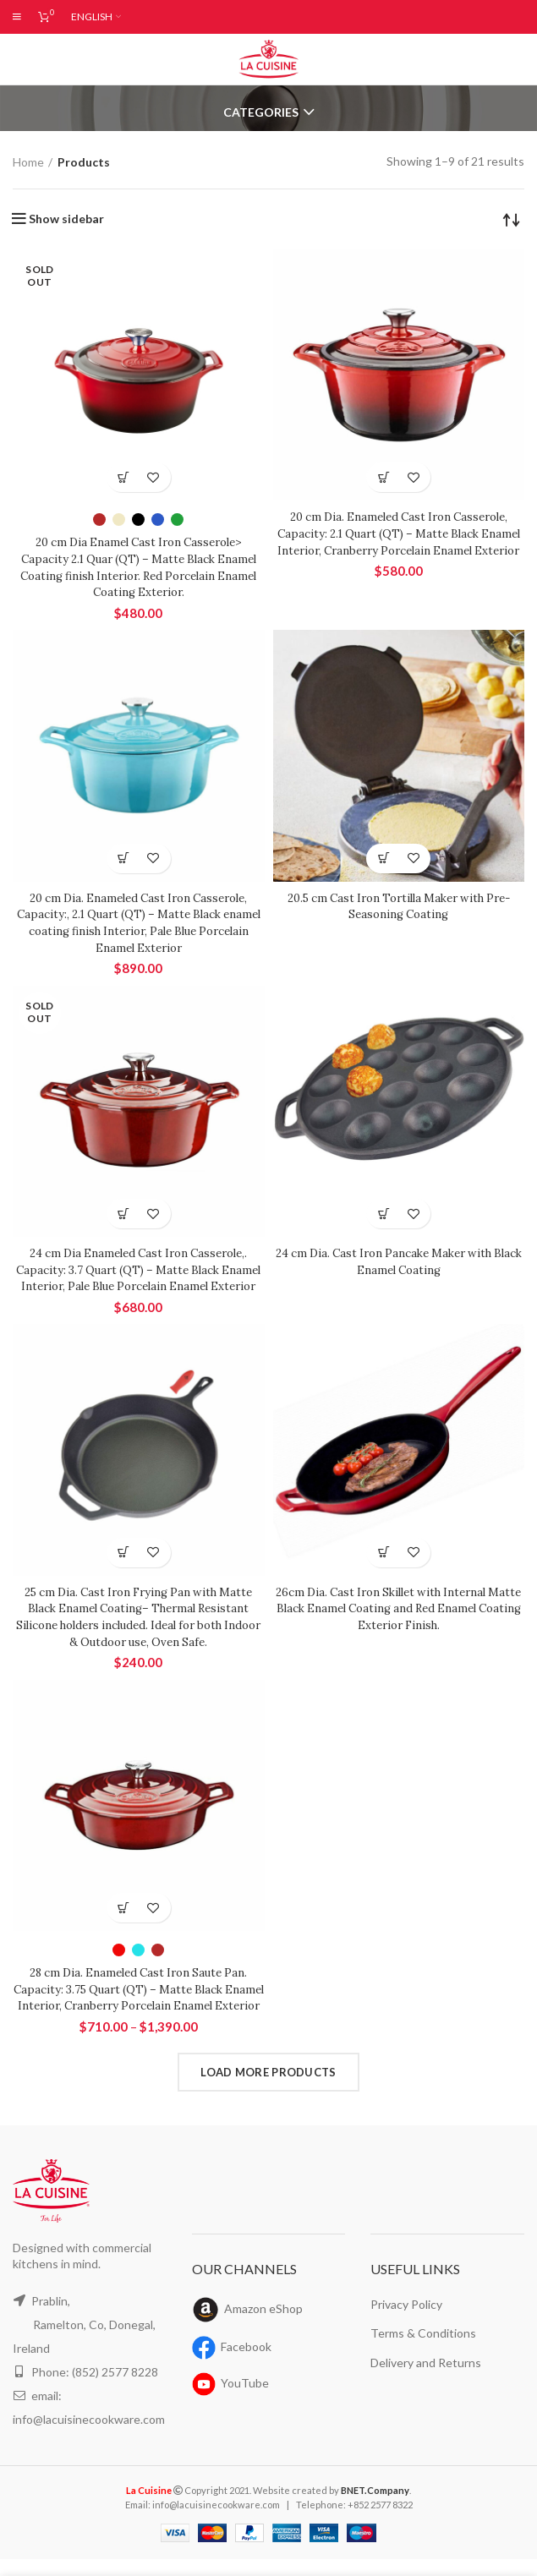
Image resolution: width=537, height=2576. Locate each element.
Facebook (247, 2363)
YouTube (245, 2399)
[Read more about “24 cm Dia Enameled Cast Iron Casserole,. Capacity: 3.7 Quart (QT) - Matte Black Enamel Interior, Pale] (124, 1213)
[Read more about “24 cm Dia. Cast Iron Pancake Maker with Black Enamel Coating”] (383, 1213)
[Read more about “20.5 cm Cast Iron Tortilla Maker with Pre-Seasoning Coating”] (383, 858)
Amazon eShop (265, 2325)
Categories (260, 112)
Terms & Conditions (421, 2349)
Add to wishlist (153, 477)
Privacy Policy (407, 2320)
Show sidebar (67, 219)
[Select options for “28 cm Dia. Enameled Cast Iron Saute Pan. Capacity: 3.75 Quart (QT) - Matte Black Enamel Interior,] (124, 1907)
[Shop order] (511, 219)
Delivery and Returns (425, 2378)
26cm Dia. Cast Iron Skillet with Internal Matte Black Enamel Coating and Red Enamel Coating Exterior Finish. (398, 1608)
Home (28, 161)
